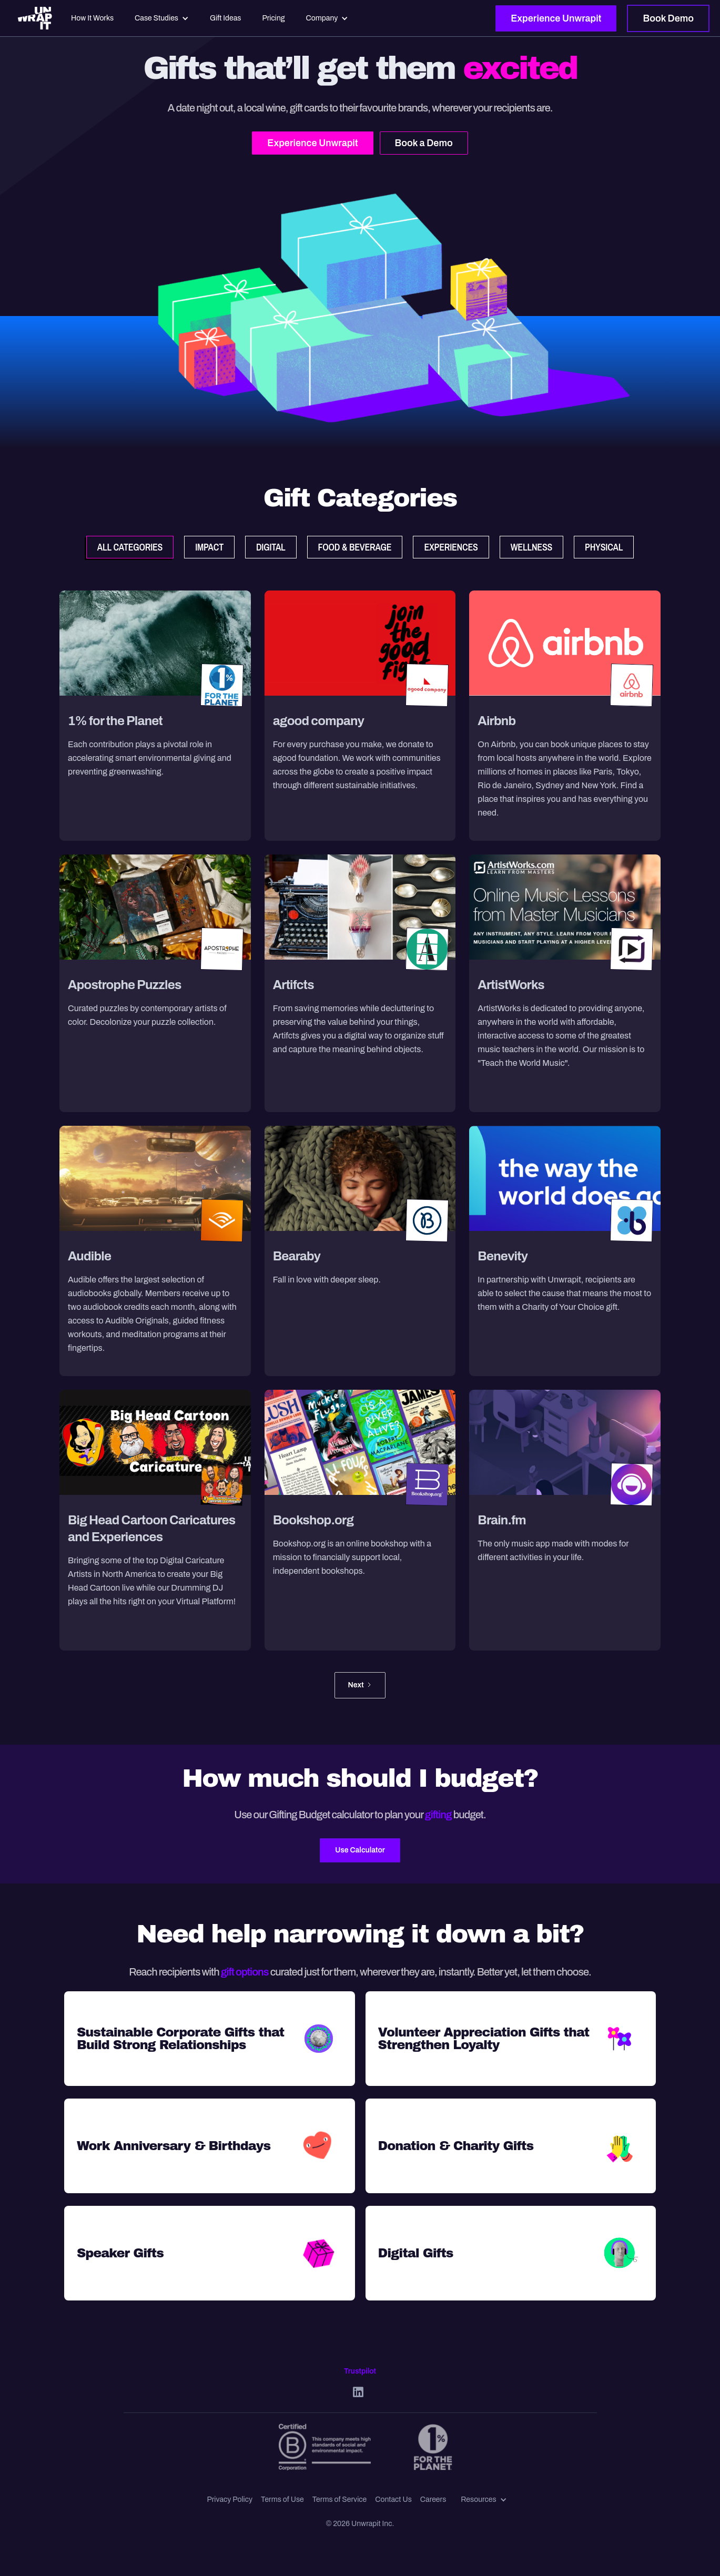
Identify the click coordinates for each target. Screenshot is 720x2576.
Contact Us (393, 2499)
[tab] (130, 547)
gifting (439, 1814)
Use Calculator (360, 1850)
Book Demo (668, 18)
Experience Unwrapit (556, 18)
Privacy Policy (229, 2499)
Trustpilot (360, 2371)
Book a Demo (424, 143)
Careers (433, 2499)
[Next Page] (359, 1685)
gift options (245, 1972)
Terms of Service (339, 2499)
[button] (483, 2499)
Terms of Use (282, 2499)
